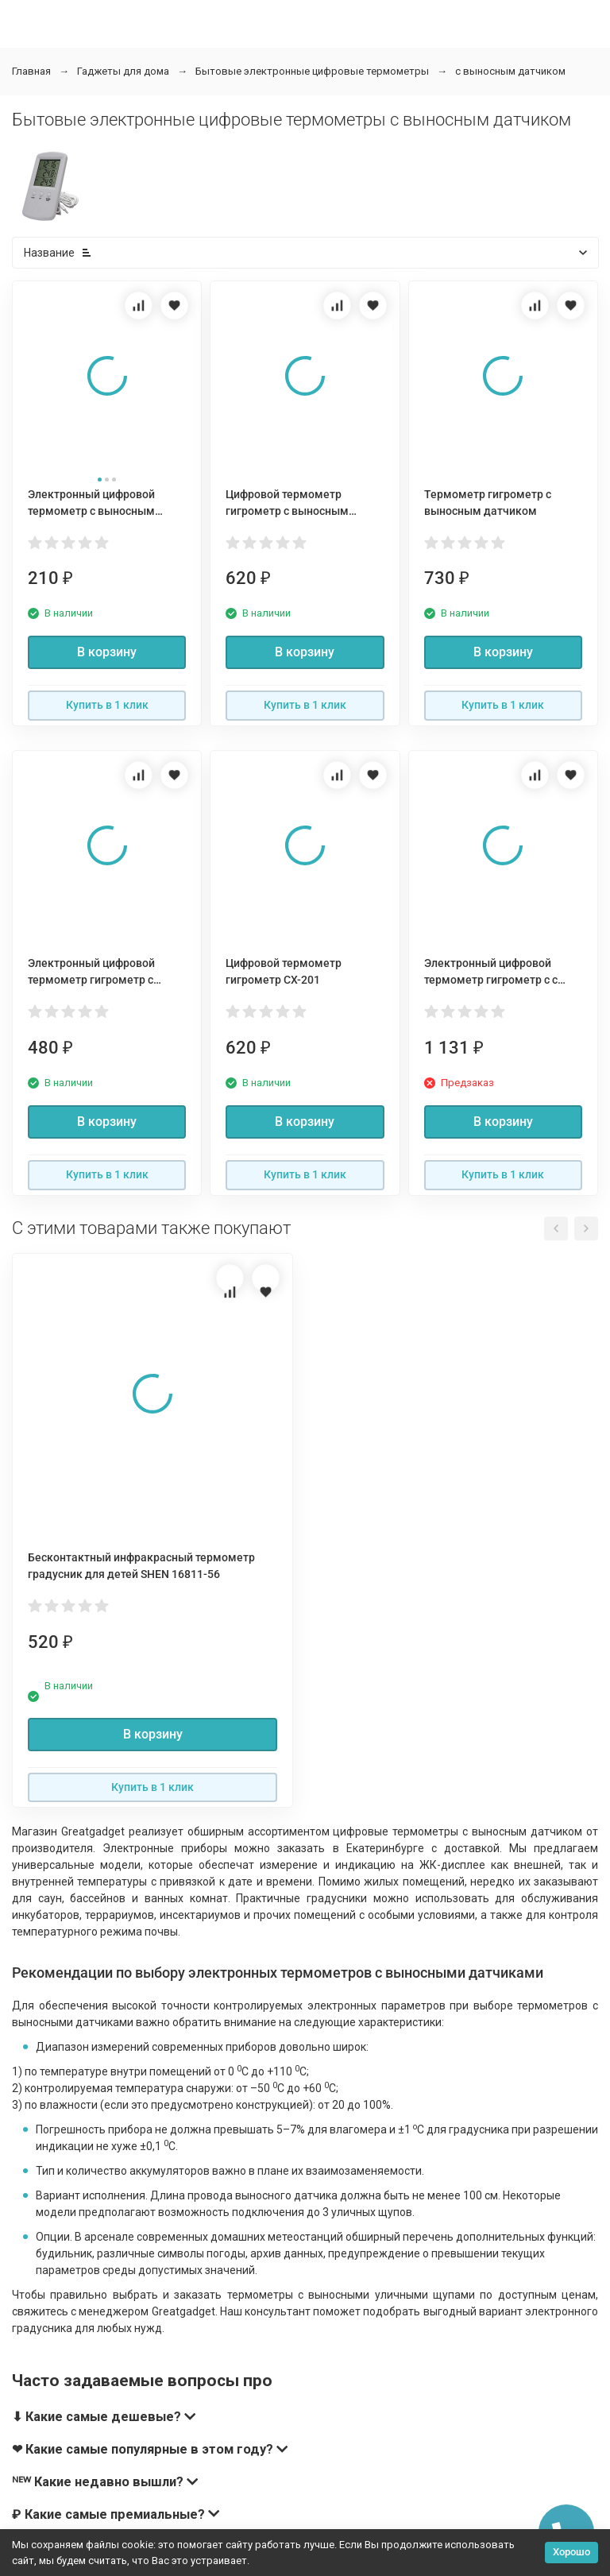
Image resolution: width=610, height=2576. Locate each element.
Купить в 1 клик (107, 704)
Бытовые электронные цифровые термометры (312, 71)
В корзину (107, 651)
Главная (31, 71)
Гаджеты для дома (123, 71)
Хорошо (571, 2552)
